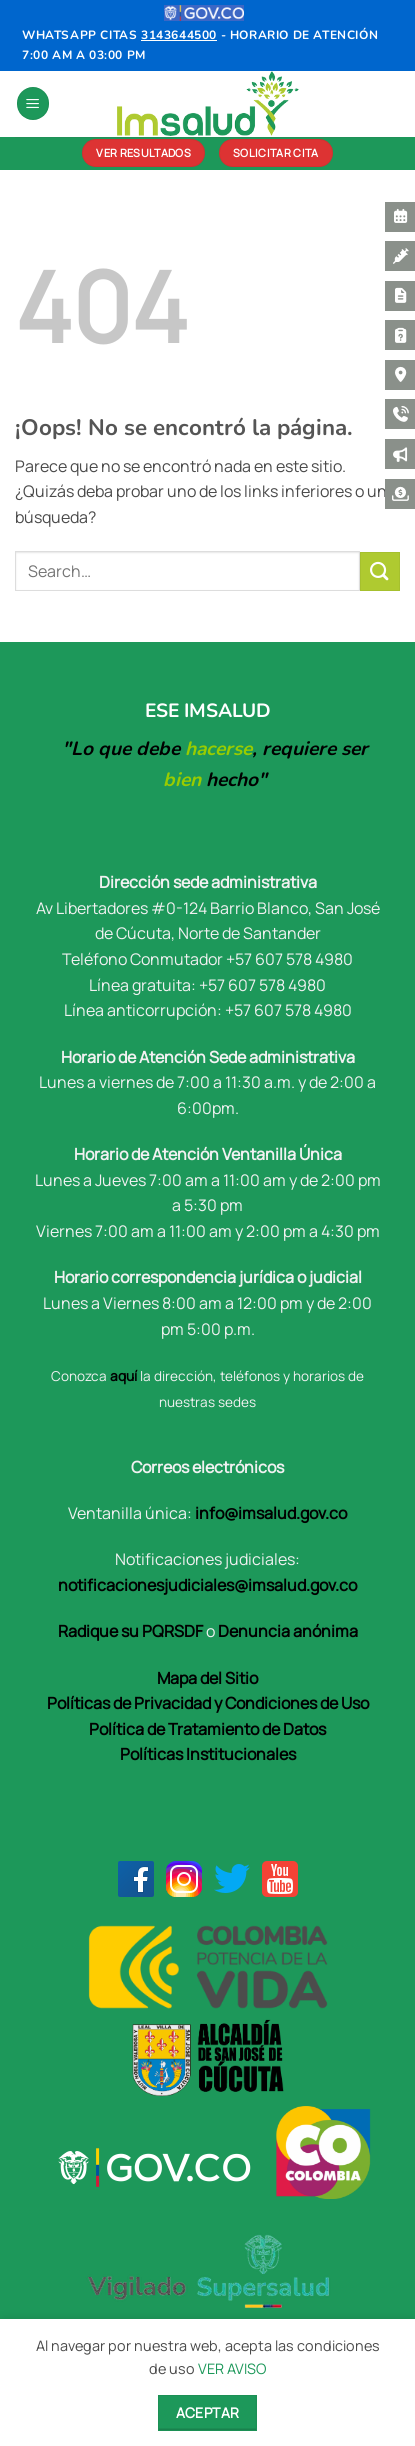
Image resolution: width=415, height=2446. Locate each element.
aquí (123, 1376)
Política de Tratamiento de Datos (207, 1729)
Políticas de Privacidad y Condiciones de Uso (208, 1703)
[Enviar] (380, 571)
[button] (33, 103)
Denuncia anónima (288, 1631)
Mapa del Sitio (207, 1678)
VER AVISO (232, 2368)
